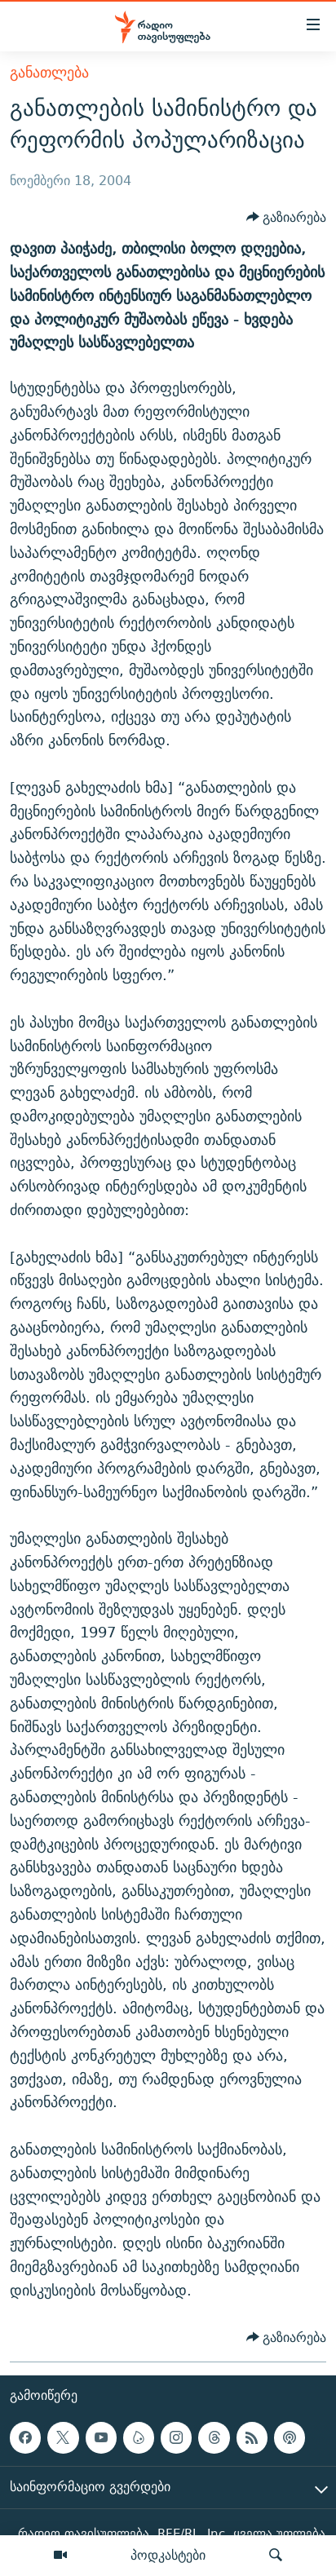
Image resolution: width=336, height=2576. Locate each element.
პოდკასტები (168, 2554)
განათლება (49, 72)
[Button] (286, 217)
